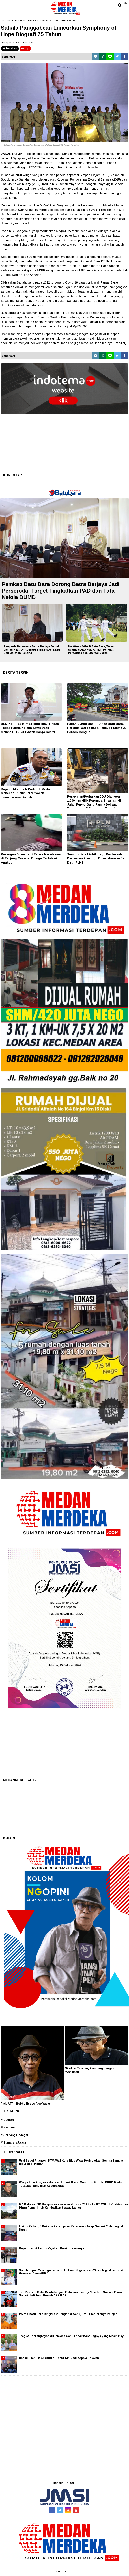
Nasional (12, 20)
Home (3, 20)
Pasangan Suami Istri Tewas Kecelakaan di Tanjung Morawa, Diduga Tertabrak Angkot (31, 858)
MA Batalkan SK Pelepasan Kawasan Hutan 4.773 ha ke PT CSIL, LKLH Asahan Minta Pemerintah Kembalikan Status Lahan (73, 2206)
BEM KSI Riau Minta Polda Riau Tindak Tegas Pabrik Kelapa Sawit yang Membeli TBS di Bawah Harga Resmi (30, 728)
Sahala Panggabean (29, 20)
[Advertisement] (64, 444)
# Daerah (7, 2119)
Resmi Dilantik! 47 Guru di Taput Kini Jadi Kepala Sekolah (59, 2358)
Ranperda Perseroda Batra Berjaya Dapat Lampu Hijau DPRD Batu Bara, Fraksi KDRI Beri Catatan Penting (32, 649)
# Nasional (8, 2127)
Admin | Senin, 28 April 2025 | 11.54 (17, 43)
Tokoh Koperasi (68, 20)
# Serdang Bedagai (14, 2135)
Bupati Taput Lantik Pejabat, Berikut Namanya (51, 2248)
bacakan (10, 48)
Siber (70, 2482)
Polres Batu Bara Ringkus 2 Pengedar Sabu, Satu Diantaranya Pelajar (68, 2314)
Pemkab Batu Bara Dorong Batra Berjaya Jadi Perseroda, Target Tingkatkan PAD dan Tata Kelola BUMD (60, 590)
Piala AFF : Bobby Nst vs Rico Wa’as (26, 2103)
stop (25, 48)
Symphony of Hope (50, 20)
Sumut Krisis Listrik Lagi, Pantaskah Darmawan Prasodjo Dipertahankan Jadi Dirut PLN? (97, 858)
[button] (125, 2)
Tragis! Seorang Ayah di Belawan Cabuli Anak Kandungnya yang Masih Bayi (71, 2336)
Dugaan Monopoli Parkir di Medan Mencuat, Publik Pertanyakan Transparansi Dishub (26, 793)
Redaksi (58, 2482)
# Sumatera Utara (13, 2142)
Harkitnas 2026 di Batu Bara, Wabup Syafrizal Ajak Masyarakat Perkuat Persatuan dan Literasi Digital (91, 649)
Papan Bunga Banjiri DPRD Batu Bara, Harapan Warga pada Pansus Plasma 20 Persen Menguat (96, 728)
